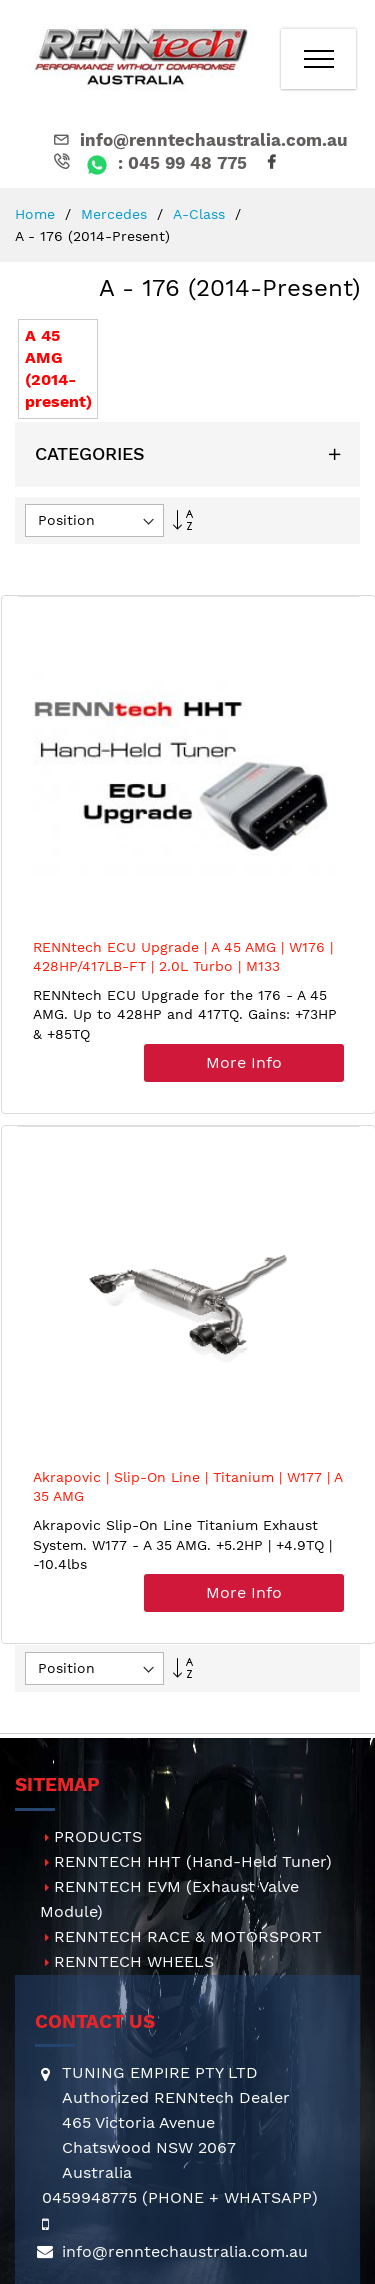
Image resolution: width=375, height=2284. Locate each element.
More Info (244, 1062)
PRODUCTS (98, 1836)
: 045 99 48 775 (148, 163)
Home (37, 214)
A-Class (201, 214)
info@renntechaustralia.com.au (199, 140)
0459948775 (89, 2197)
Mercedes (116, 214)
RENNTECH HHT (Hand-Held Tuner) (193, 1861)
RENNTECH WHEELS (134, 1961)
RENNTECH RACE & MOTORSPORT (188, 1936)
